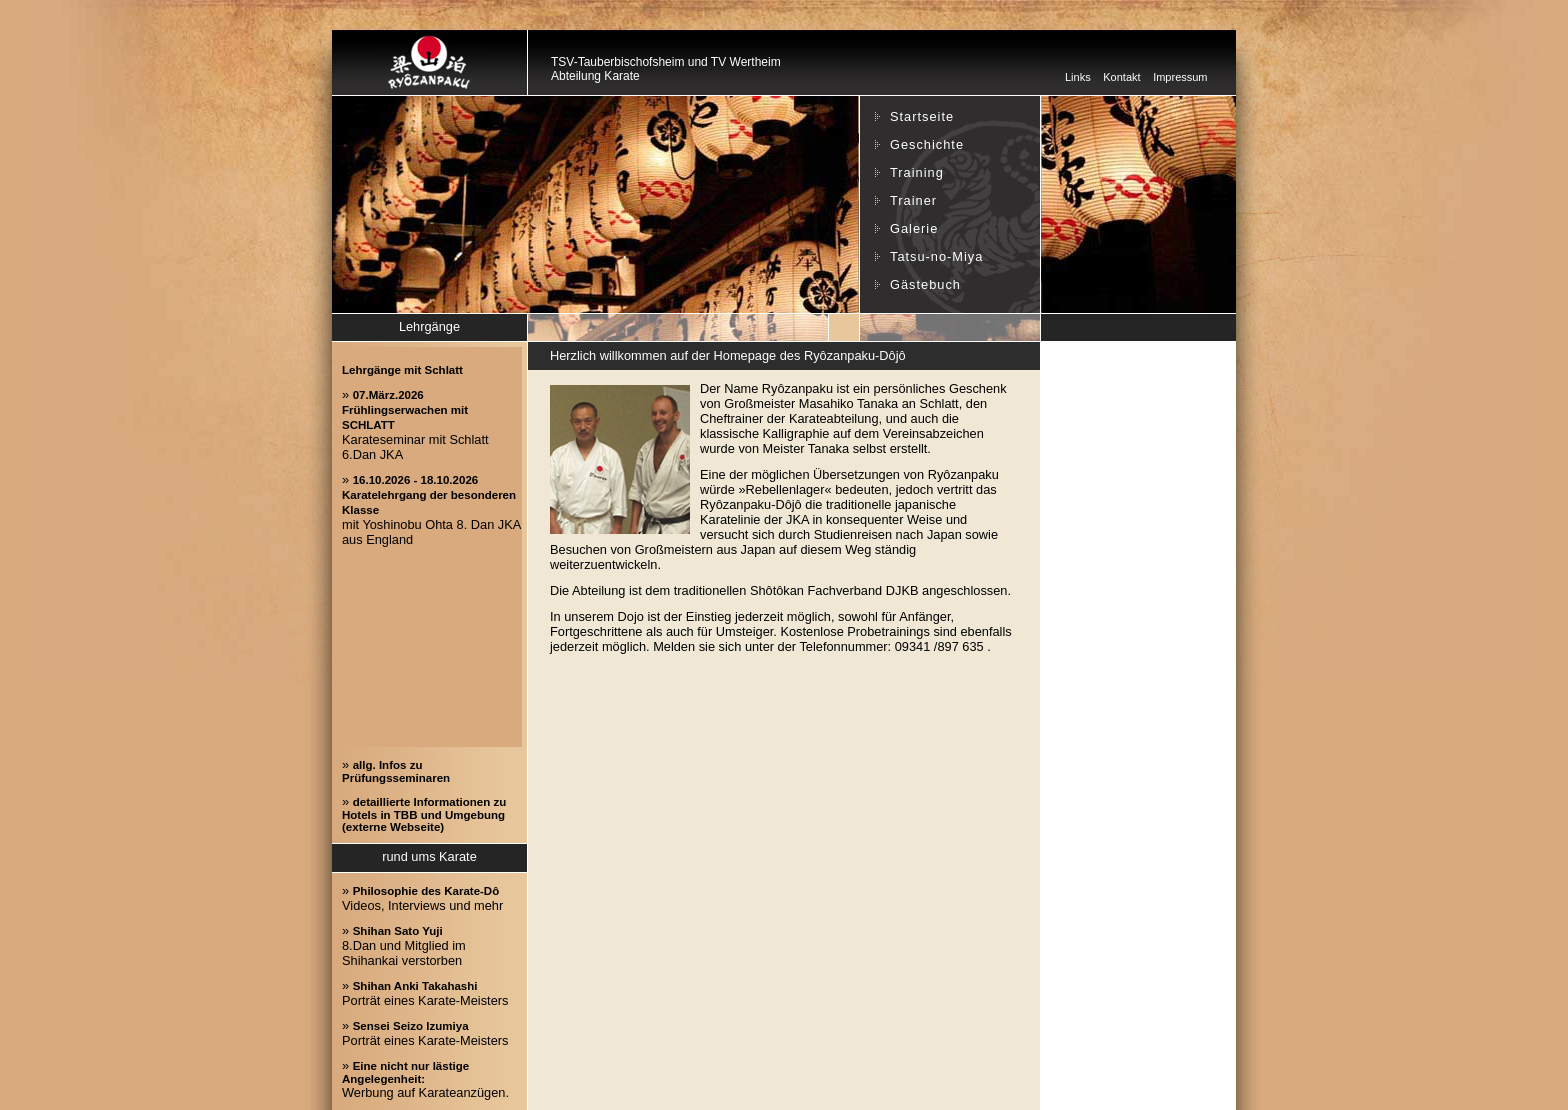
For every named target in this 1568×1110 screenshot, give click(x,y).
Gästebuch (925, 284)
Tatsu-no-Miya (936, 256)
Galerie (914, 228)
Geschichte (927, 144)
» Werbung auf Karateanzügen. (425, 1079)
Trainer (913, 200)
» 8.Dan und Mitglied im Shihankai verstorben (404, 945)
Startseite (922, 116)
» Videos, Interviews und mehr (422, 898)
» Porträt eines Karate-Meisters (425, 993)
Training (917, 172)
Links (1078, 77)
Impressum (1180, 77)
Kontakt (1121, 77)
